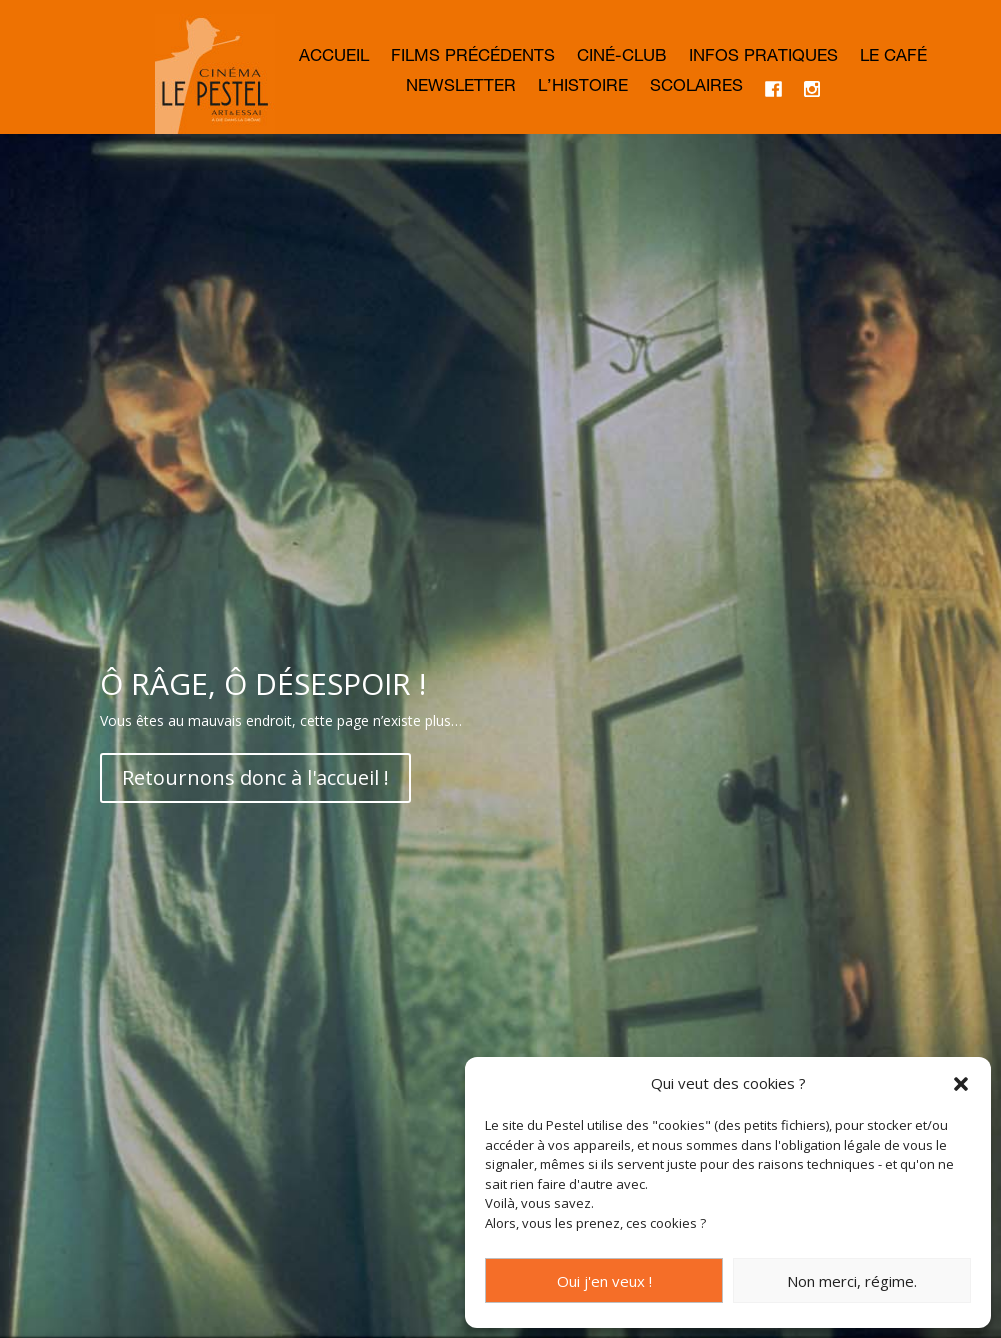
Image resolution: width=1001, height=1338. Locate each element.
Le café (893, 58)
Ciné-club (622, 58)
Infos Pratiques (763, 58)
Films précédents (473, 58)
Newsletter (461, 88)
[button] (961, 1084)
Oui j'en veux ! (604, 1281)
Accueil (334, 58)
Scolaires (696, 88)
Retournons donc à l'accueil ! (255, 777)
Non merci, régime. (852, 1281)
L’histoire (583, 88)
